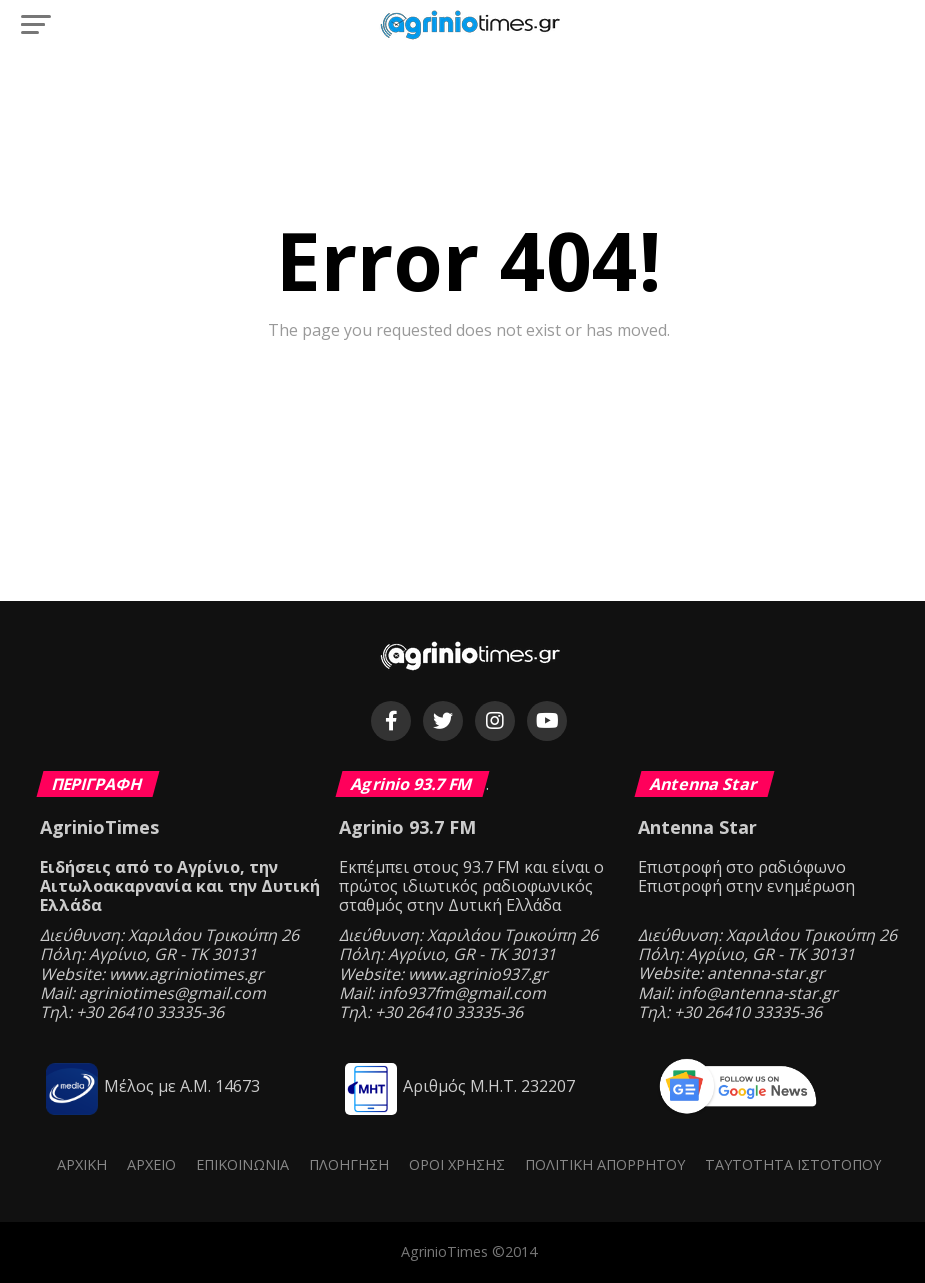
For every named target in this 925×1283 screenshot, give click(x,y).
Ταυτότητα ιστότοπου (793, 1164)
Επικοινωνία (242, 1164)
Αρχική (82, 1164)
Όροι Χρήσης (457, 1164)
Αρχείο (151, 1164)
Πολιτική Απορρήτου (605, 1164)
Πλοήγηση (349, 1164)
